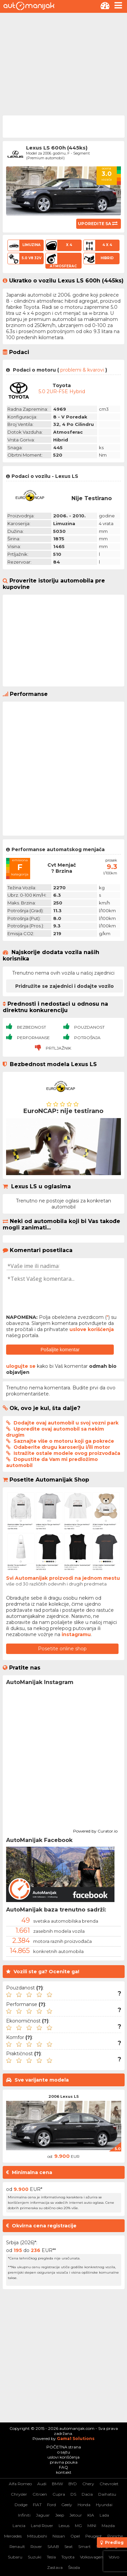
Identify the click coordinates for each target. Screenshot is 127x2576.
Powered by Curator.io (95, 1830)
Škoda (74, 2567)
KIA (90, 2515)
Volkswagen (91, 2556)
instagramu (76, 1634)
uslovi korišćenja (63, 2457)
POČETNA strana (63, 2446)
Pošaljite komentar (60, 1349)
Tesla (51, 2556)
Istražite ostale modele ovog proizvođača (67, 1453)
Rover (36, 2546)
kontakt (63, 2472)
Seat (68, 2546)
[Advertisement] (63, 63)
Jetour (75, 2515)
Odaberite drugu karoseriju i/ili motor (62, 1447)
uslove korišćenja (91, 1329)
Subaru (15, 2556)
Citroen (40, 2494)
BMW (57, 2483)
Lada (104, 2515)
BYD (72, 2483)
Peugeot (93, 2536)
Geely (66, 2504)
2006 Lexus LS (63, 2096)
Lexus (64, 2525)
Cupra (58, 2494)
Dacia (87, 2494)
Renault (17, 2546)
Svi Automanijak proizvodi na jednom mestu (63, 1578)
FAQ (63, 2467)
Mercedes (13, 2536)
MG (78, 2525)
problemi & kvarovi (82, 370)
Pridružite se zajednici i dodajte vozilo (64, 986)
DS (73, 2494)
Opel (75, 2536)
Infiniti (24, 2515)
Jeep (59, 2515)
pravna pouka (64, 2462)
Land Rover (42, 2525)
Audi (41, 2483)
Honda (84, 2504)
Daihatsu (107, 2494)
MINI (91, 2525)
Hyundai (104, 2504)
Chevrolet (109, 2483)
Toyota (68, 2556)
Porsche (115, 2536)
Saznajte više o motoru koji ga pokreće (64, 1441)
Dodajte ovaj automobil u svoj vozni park (66, 1423)
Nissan (58, 2536)
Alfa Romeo (20, 2483)
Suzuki (34, 2556)
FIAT (37, 2504)
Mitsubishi (37, 2536)
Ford (51, 2504)
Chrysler (19, 2494)
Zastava (55, 2567)
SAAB (53, 2546)
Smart (84, 2546)
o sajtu (63, 2452)
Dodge (21, 2504)
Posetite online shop (62, 1649)
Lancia (19, 2525)
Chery (88, 2483)
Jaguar (43, 2515)
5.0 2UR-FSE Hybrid (62, 391)
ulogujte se (21, 1366)
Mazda (108, 2525)
